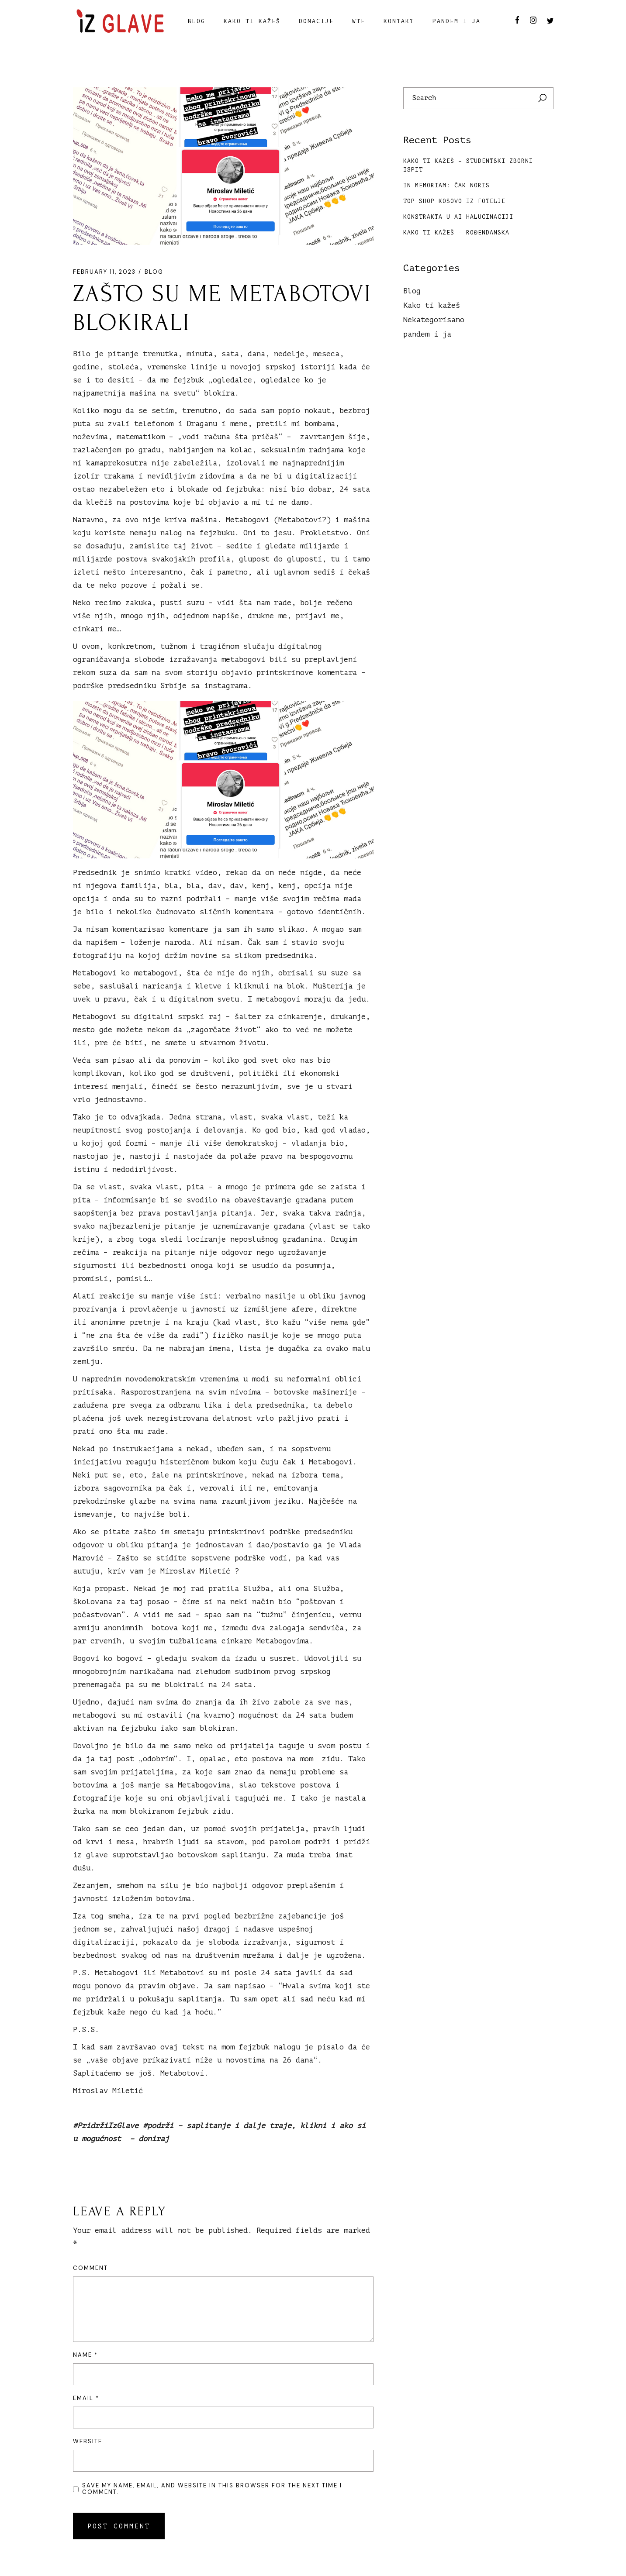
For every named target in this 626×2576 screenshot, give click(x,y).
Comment (90, 2268)
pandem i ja (427, 334)
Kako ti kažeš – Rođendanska (456, 232)
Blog (154, 272)
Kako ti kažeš (431, 305)
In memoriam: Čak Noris (446, 185)
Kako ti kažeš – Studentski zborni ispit (468, 165)
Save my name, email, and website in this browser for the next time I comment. (212, 2489)
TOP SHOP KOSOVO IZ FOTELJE (454, 201)
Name (85, 2355)
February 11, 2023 (104, 272)
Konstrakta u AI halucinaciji (458, 217)
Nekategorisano (433, 320)
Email (86, 2398)
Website (87, 2441)
